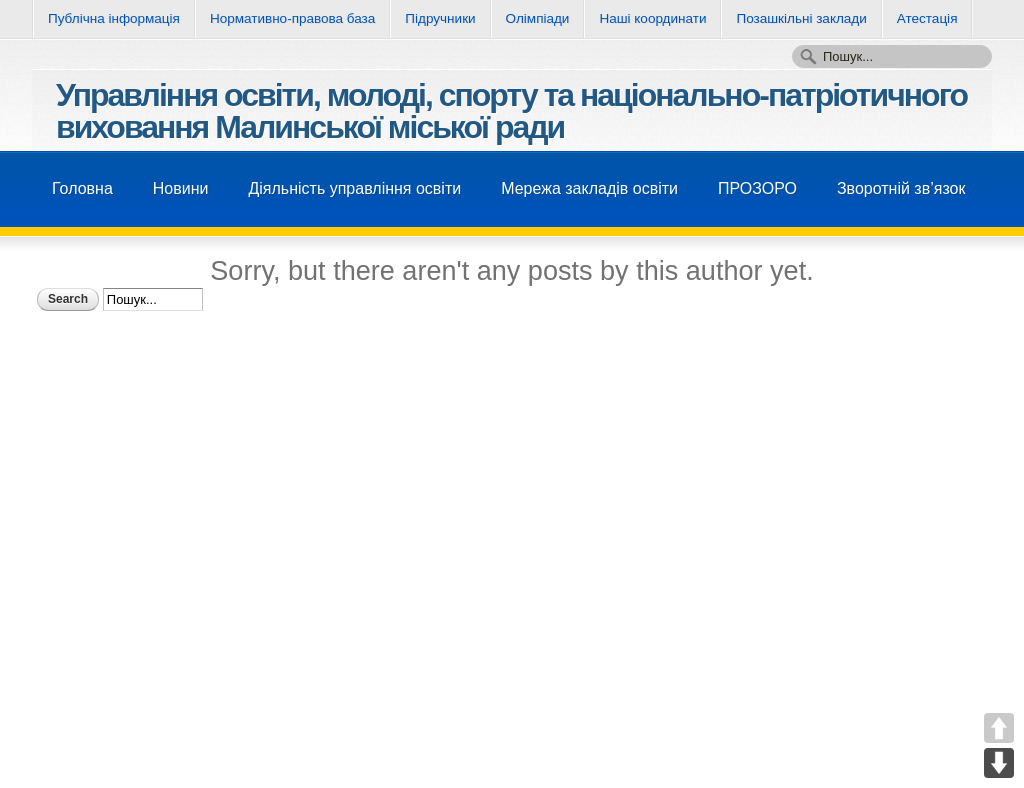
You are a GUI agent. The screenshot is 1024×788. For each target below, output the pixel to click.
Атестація (927, 18)
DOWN (999, 763)
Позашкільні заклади (801, 18)
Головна (82, 188)
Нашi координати (652, 18)
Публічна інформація (114, 18)
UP (999, 728)
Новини (181, 188)
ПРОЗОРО (757, 188)
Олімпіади (538, 18)
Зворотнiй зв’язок (901, 188)
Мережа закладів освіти (589, 188)
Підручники (440, 18)
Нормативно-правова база (292, 18)
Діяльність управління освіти (354, 188)
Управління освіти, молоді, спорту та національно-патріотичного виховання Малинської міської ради (511, 111)
